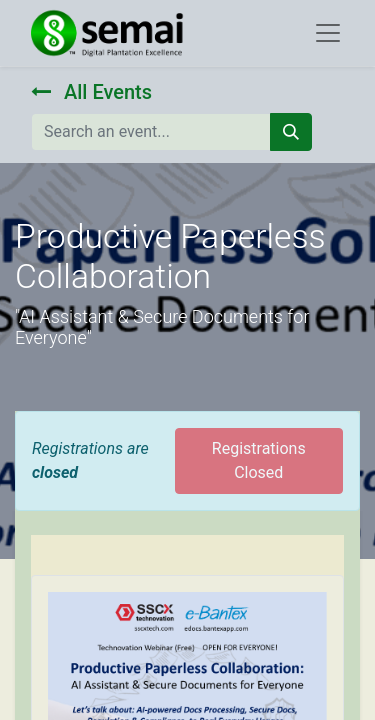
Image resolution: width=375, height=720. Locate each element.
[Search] (291, 132)
